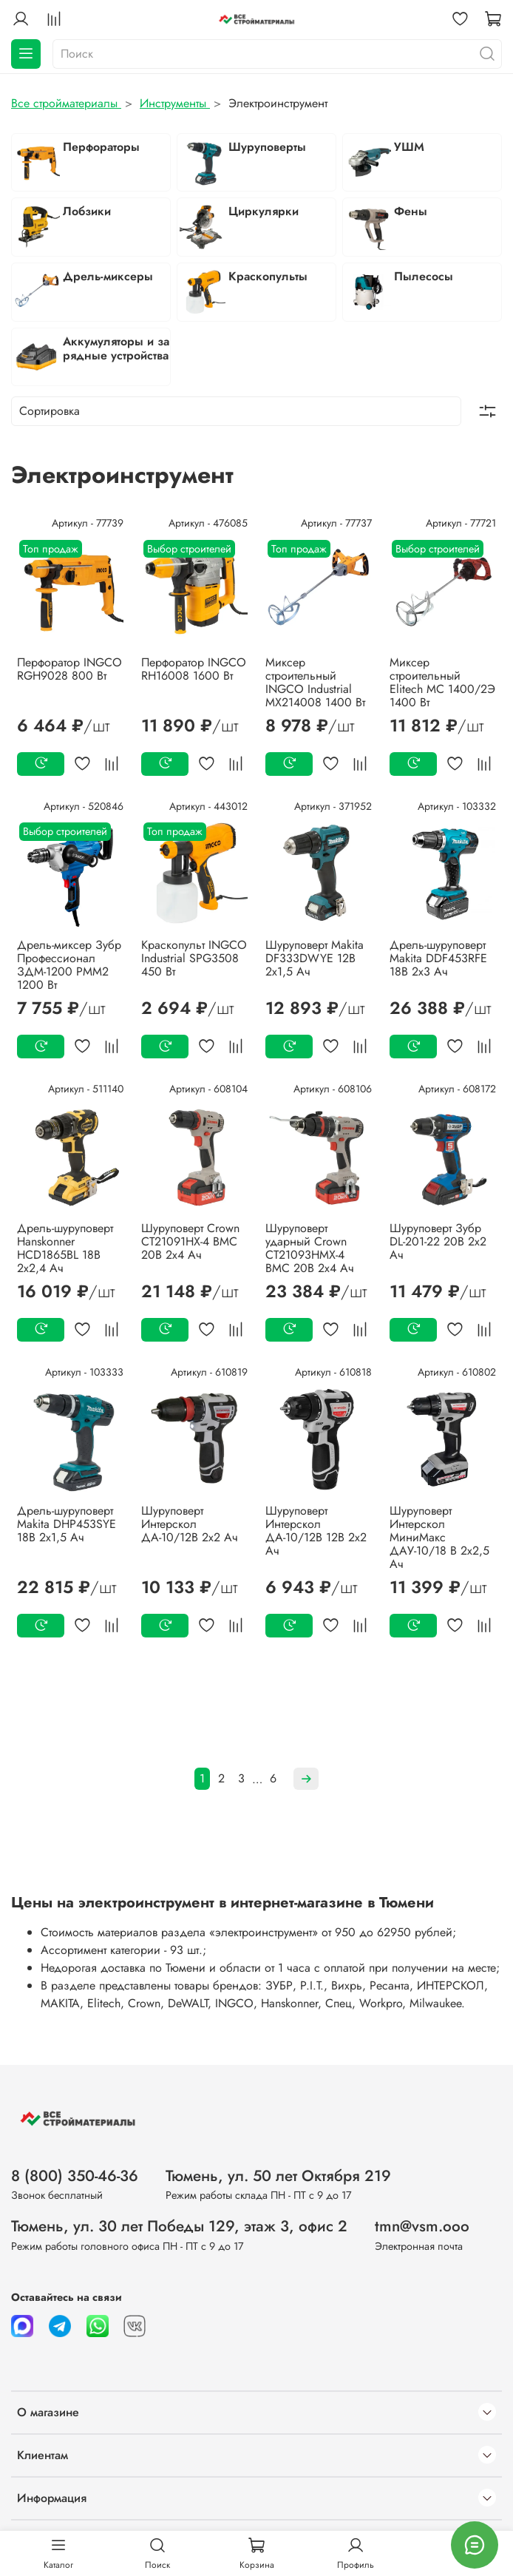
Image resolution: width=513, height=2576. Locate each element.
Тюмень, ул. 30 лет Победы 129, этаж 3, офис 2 (179, 2226)
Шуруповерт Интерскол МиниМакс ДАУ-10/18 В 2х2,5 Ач (439, 1537)
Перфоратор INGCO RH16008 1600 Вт (193, 669)
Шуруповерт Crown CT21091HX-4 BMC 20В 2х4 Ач (190, 1241)
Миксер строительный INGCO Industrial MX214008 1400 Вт (315, 682)
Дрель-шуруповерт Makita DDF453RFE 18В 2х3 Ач (438, 958)
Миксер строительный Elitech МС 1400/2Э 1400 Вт (442, 682)
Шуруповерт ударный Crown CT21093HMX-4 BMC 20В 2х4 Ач (309, 1248)
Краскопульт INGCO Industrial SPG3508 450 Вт (194, 958)
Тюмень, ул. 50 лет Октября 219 (278, 2176)
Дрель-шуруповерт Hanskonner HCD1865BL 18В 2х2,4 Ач (65, 1248)
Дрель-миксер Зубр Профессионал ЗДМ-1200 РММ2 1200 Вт (69, 964)
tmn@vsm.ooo (422, 2226)
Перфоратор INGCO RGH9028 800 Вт (69, 669)
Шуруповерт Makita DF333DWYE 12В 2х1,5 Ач (314, 958)
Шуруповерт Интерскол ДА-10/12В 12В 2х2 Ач (316, 1530)
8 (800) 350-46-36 (74, 2176)
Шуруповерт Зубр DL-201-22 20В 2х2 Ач (438, 1241)
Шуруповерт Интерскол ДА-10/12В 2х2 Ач (189, 1524)
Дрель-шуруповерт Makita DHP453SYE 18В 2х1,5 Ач (66, 1524)
